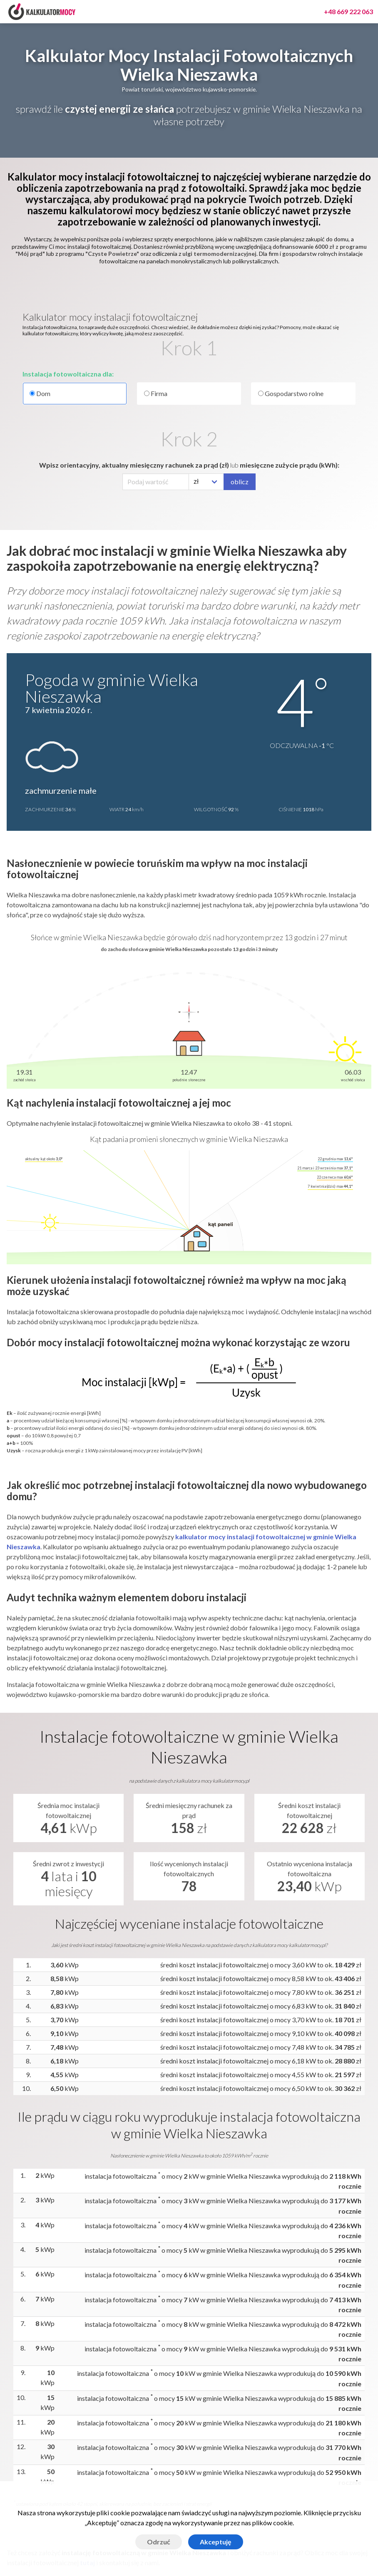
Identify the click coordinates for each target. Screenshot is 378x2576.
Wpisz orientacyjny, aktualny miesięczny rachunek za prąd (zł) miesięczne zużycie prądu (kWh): (189, 465)
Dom (75, 393)
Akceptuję (215, 2542)
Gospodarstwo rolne (290, 393)
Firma (155, 393)
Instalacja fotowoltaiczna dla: (68, 374)
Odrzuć (158, 2542)
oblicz (240, 481)
